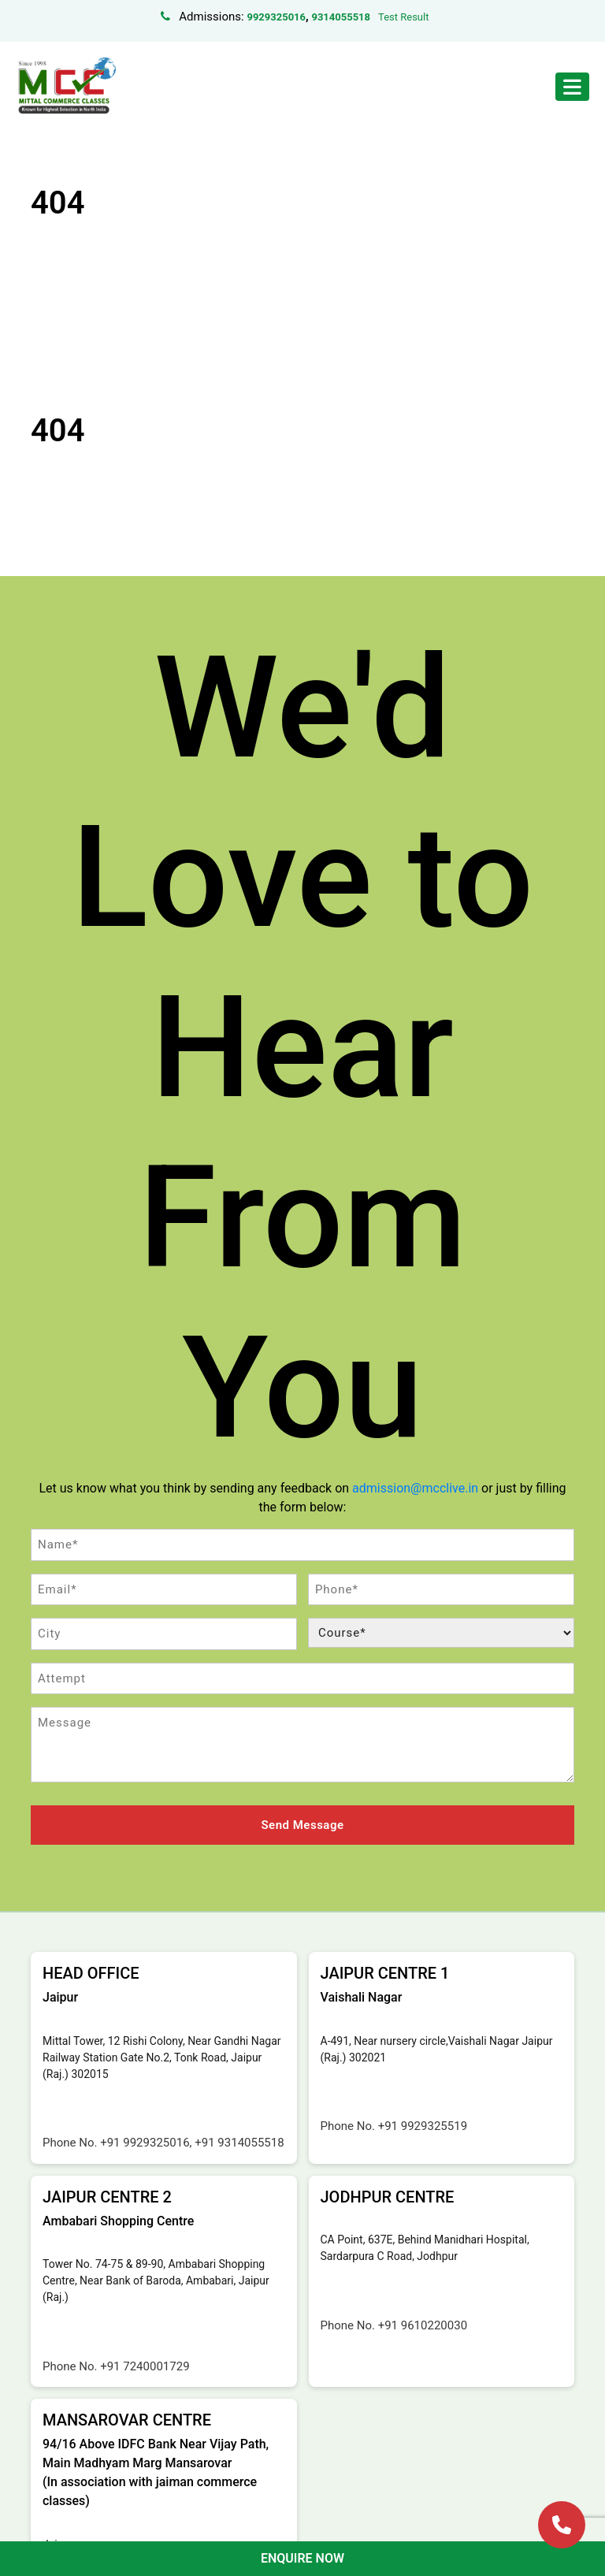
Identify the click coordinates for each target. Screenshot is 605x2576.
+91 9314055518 (239, 2143)
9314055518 (340, 17)
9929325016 (276, 17)
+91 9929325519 (422, 2126)
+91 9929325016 (144, 2143)
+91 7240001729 (144, 2366)
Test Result (403, 17)
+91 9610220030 (422, 2325)
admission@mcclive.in (415, 1488)
